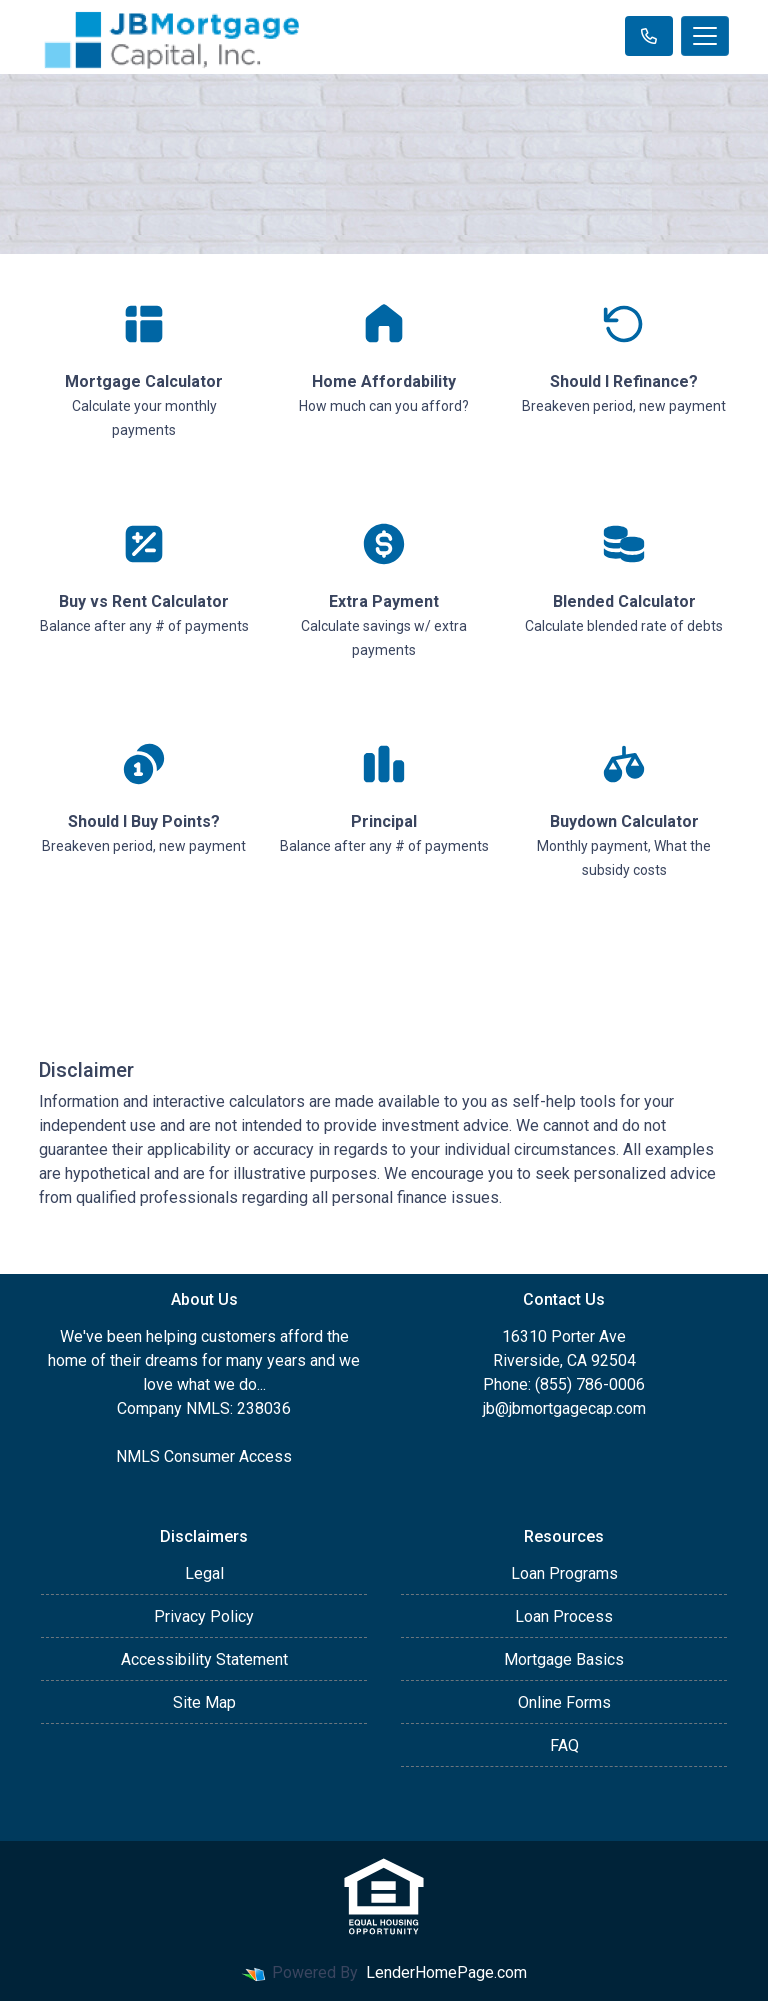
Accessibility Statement (204, 1659)
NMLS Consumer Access (204, 1456)
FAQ (564, 1745)
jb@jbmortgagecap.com (564, 1408)
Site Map (204, 1702)
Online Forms (564, 1702)
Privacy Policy (204, 1616)
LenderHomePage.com (446, 1972)
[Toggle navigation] (705, 36)
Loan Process (564, 1616)
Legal (204, 1573)
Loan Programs (564, 1573)
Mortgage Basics (564, 1659)
